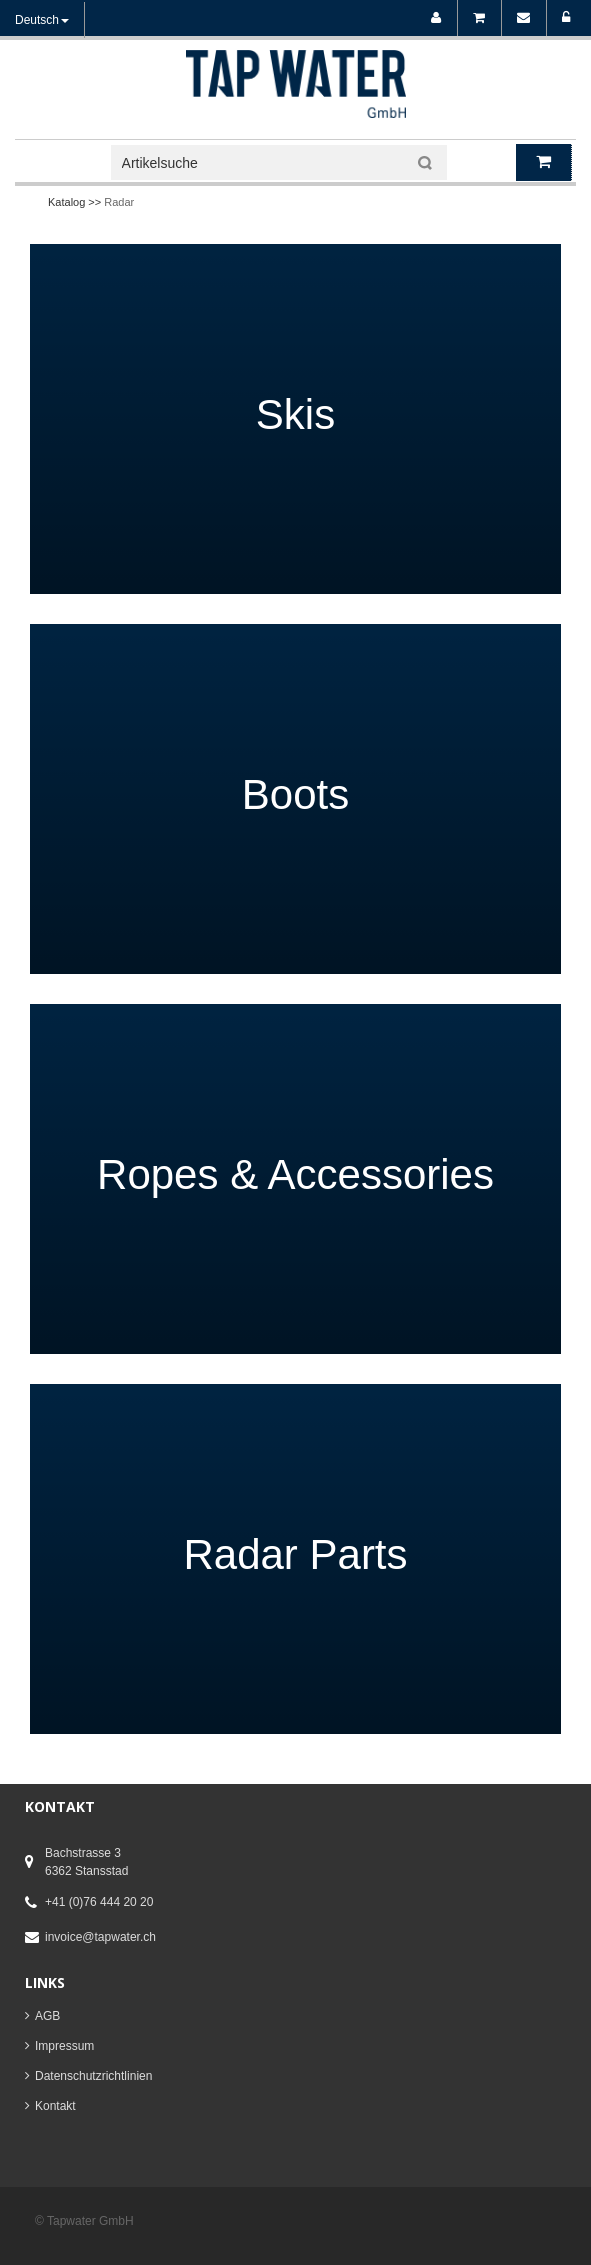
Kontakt (55, 2106)
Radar (119, 202)
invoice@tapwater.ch (100, 1937)
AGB (47, 2016)
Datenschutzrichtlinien (93, 2076)
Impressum (64, 2046)
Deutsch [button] (42, 20)
